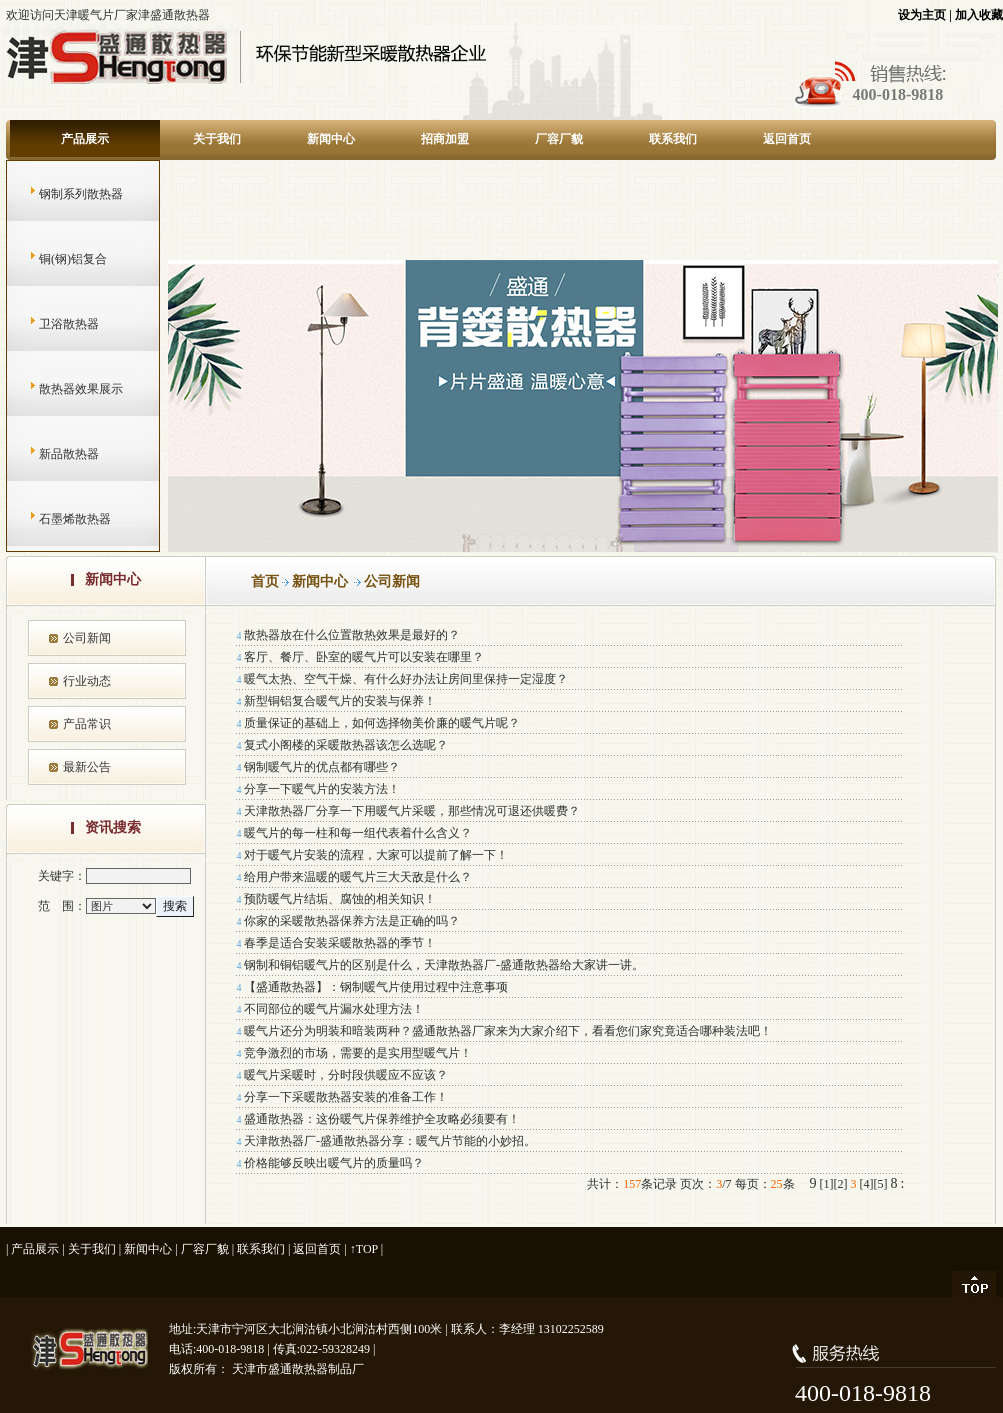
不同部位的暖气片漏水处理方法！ (334, 1009)
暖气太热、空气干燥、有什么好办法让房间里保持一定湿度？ (406, 679)
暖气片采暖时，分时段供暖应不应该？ (346, 1075)
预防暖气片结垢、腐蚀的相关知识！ (340, 899)
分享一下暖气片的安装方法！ (322, 789)
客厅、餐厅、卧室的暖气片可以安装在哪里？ (364, 657)
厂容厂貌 (559, 139)
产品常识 (87, 724)
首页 (265, 581)
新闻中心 (331, 139)
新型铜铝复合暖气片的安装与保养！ (340, 701)
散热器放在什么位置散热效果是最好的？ (352, 635)
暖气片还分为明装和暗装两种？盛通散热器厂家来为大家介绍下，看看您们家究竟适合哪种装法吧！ (508, 1031)
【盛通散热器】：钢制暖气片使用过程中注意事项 (376, 987)
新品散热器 (49, 454)
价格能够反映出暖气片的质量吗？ (334, 1163)
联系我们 (673, 139)
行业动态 (87, 681)
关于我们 (217, 139)
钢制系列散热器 (61, 194)
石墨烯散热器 (55, 519)
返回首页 (787, 139)
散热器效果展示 (61, 389)
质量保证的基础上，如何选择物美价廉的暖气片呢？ (382, 723)
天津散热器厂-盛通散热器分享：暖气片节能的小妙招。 (390, 1141)
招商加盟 (445, 139)
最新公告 (87, 767)
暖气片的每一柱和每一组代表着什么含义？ (358, 833)
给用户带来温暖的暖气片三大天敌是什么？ (358, 877)
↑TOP (364, 1249)
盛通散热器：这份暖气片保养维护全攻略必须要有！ (382, 1119)
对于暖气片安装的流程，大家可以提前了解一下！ (376, 855)
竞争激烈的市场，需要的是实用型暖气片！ (358, 1053)
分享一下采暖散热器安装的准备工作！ (346, 1097)
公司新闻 (87, 638)
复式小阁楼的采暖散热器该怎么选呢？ (346, 745)
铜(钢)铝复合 (53, 259)
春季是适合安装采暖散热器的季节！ (340, 943)
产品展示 (85, 139)
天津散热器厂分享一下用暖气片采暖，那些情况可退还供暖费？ (412, 811)
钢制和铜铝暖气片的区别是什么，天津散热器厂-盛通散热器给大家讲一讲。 (444, 965)
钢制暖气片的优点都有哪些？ (322, 767)
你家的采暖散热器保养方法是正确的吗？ (352, 921)
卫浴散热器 (49, 324)
